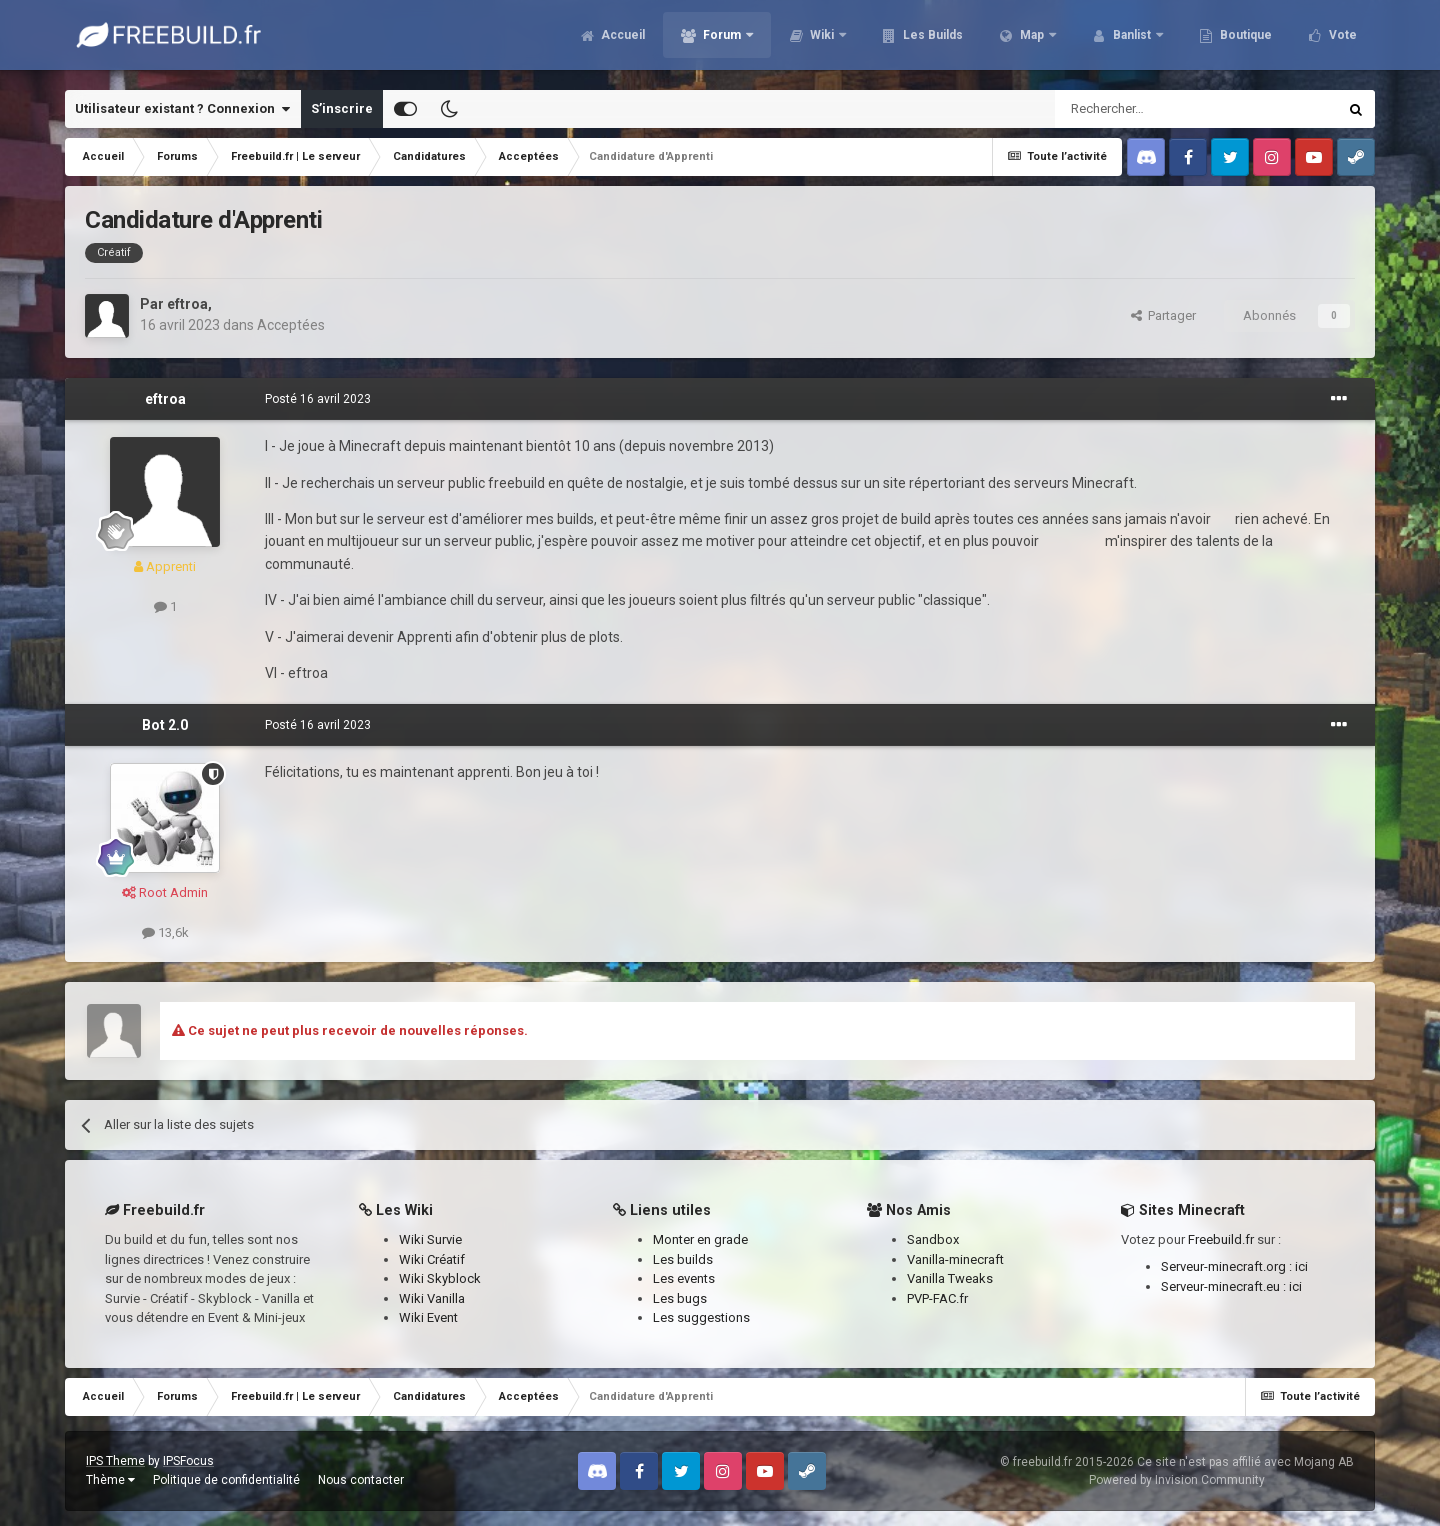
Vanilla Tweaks (950, 1278)
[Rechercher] (1153, 109)
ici (1301, 1266)
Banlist (1132, 40)
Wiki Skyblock (440, 1278)
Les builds (683, 1259)
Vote (1341, 40)
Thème (110, 1480)
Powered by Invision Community (1177, 1480)
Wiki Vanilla (432, 1298)
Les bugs (680, 1298)
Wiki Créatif (432, 1259)
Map (1032, 40)
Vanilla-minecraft (955, 1259)
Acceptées (291, 325)
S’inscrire (342, 108)
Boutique (1244, 40)
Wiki (822, 40)
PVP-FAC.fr (937, 1298)
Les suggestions (701, 1317)
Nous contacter (361, 1480)
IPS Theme (115, 1461)
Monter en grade (700, 1239)
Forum (722, 40)
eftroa (187, 304)
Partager (1163, 315)
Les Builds (931, 40)
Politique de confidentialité (226, 1480)
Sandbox (933, 1239)
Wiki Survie (430, 1239)
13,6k (165, 932)
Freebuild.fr (1221, 1239)
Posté (318, 399)
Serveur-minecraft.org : (1228, 1266)
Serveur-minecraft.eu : (1225, 1286)
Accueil (621, 40)
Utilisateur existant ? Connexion (182, 109)
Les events (684, 1278)
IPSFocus (188, 1461)
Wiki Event (428, 1317)
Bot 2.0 (165, 725)
